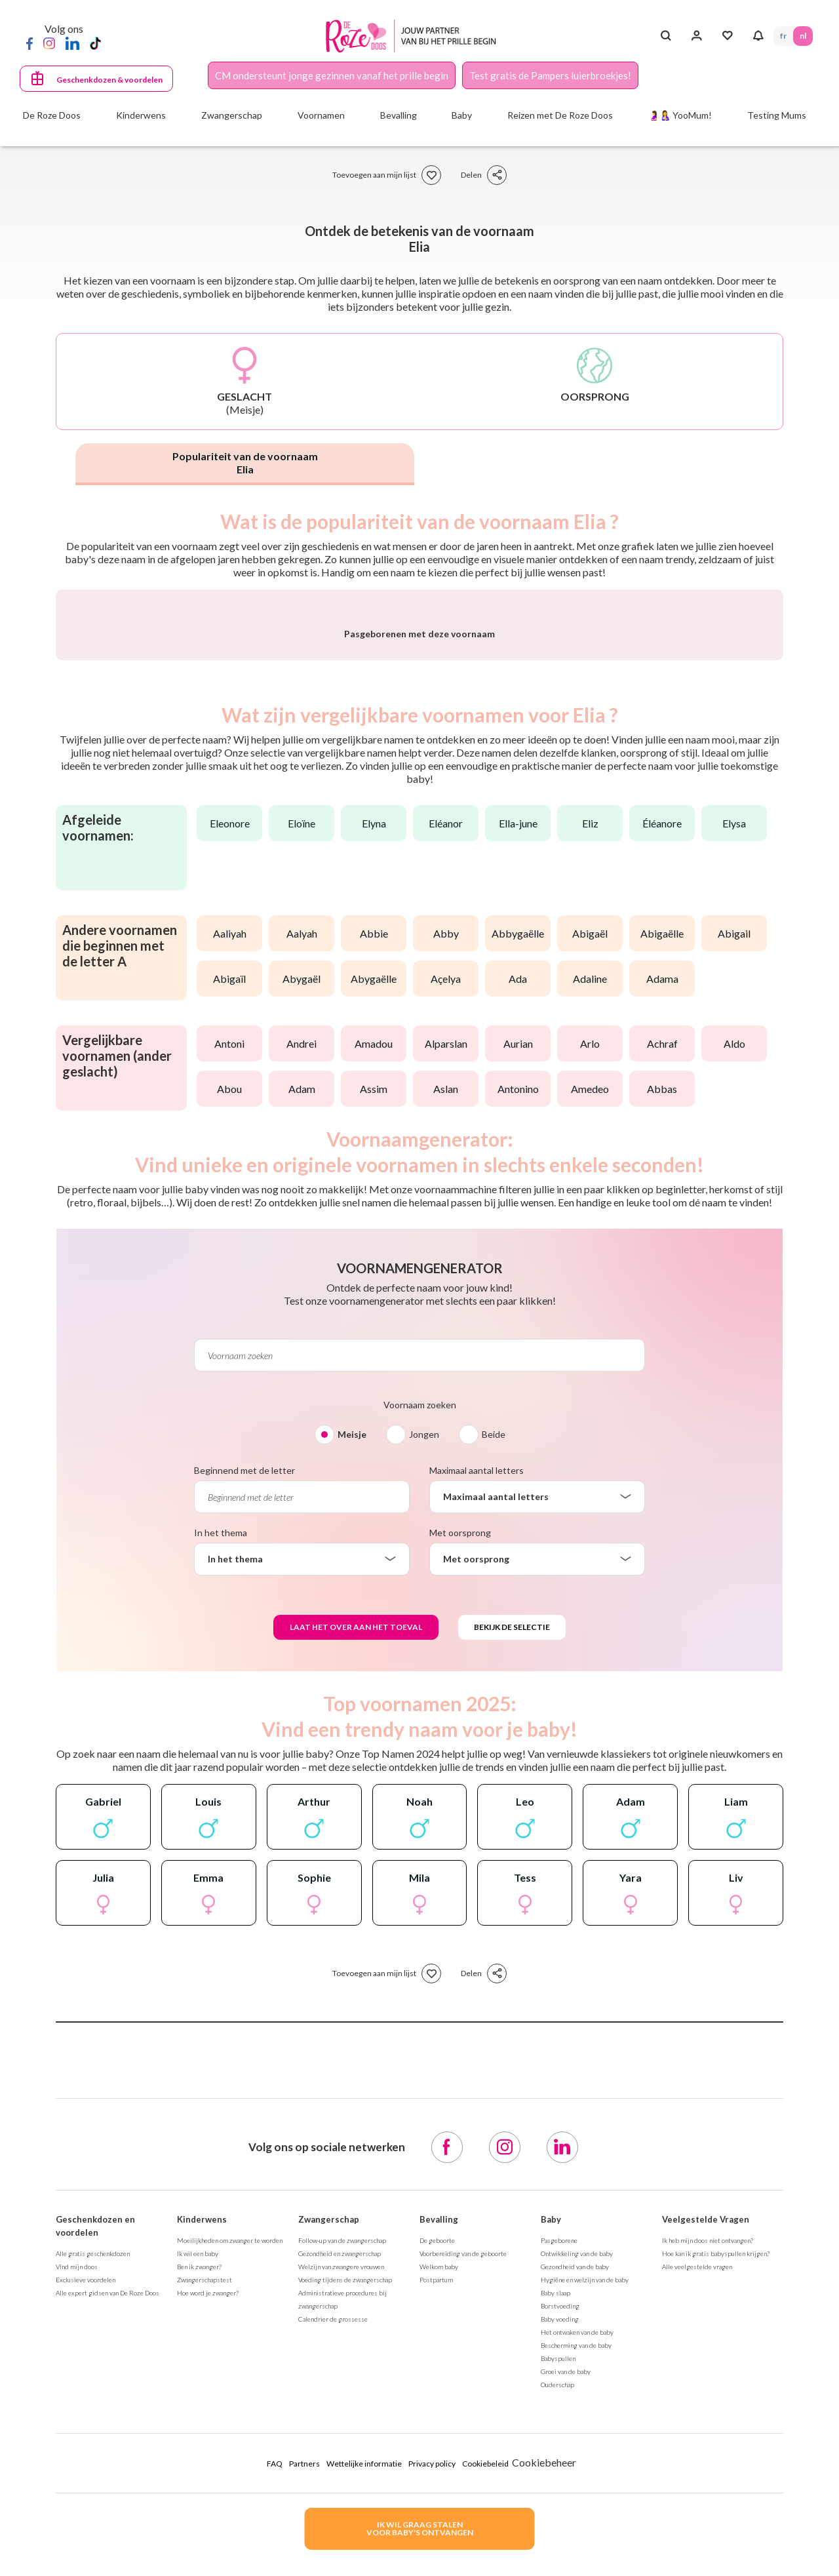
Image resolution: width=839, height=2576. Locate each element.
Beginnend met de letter (244, 1814)
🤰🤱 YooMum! (680, 115)
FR (783, 36)
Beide (493, 1778)
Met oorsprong (460, 1876)
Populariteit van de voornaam (245, 462)
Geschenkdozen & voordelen (109, 80)
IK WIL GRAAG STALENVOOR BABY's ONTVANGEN (419, 2528)
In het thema (220, 1876)
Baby (551, 2563)
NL (803, 36)
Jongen (424, 1778)
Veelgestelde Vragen (705, 2563)
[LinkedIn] (72, 42)
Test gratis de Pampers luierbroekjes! (550, 75)
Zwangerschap (328, 2563)
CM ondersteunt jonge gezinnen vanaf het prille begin (331, 75)
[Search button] (666, 36)
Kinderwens (202, 2563)
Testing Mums (776, 115)
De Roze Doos (52, 115)
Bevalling (439, 2563)
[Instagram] (49, 42)
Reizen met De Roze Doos (560, 115)
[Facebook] (29, 42)
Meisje (352, 1778)
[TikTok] (95, 42)
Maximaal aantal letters (476, 1814)
